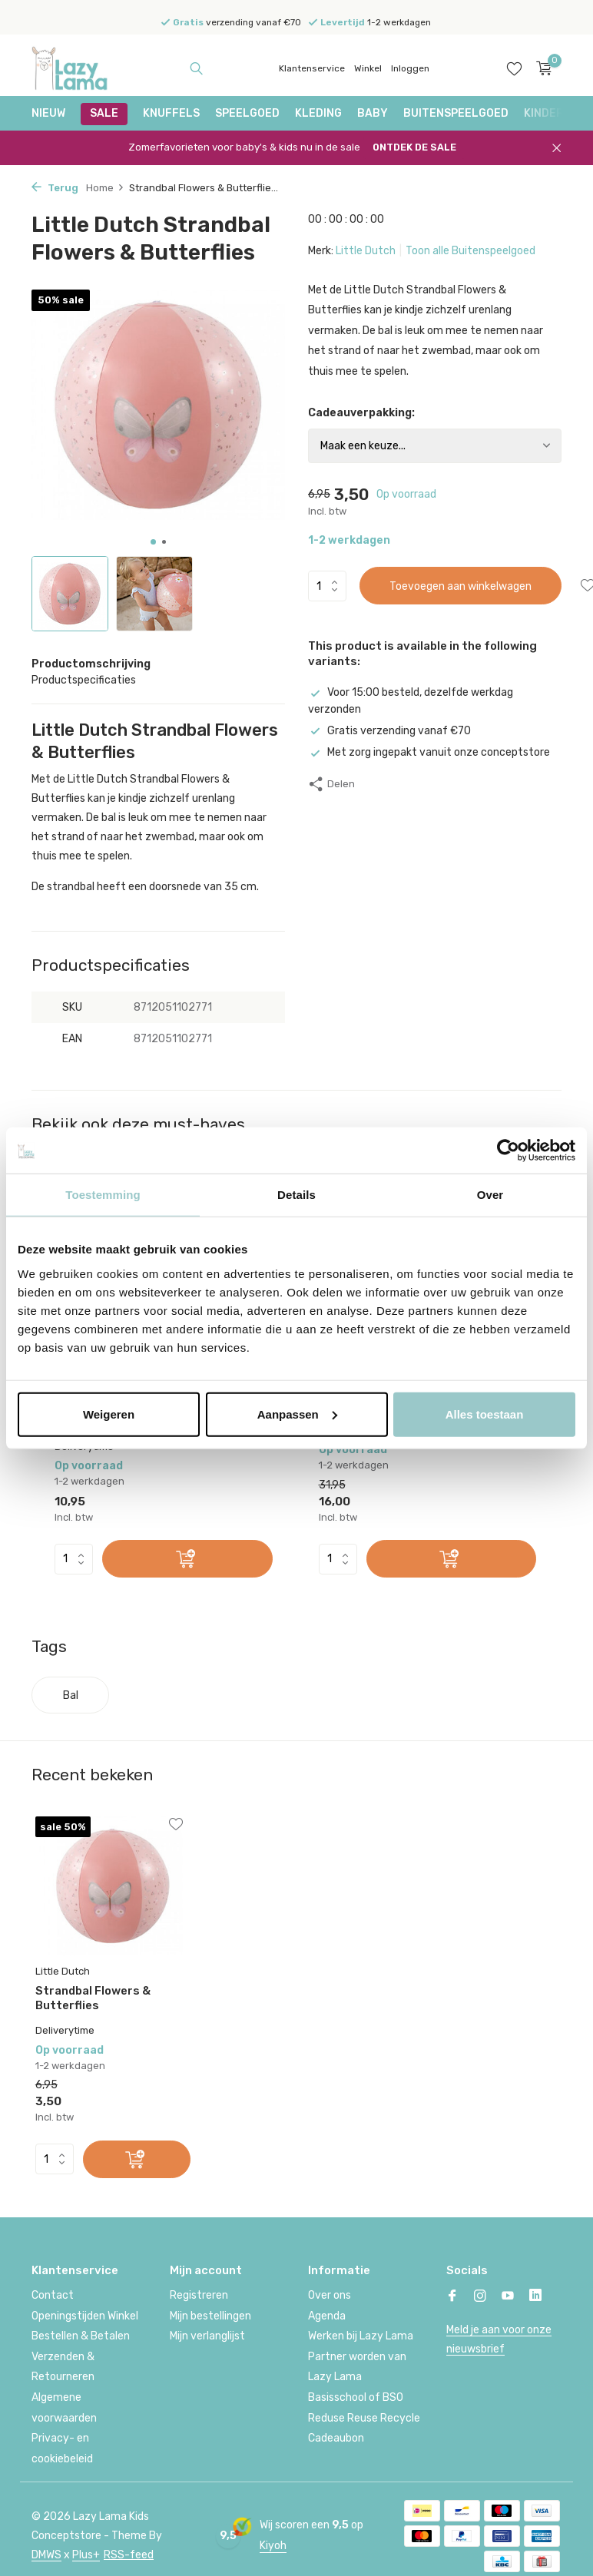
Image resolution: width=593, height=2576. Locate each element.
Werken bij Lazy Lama (360, 2335)
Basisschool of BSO (355, 2396)
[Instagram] (480, 2296)
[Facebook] (452, 2296)
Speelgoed (247, 113)
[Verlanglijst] (514, 68)
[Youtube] (508, 2296)
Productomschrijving (91, 663)
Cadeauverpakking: (361, 412)
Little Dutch (366, 250)
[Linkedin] (535, 2296)
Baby (372, 113)
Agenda (327, 2314)
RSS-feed (129, 2554)
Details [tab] (296, 1194)
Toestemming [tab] (103, 1194)
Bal (70, 1695)
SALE (104, 113)
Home (105, 188)
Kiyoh (273, 2544)
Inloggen (410, 68)
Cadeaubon (336, 2437)
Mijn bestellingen (210, 2314)
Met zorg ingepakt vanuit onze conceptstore (429, 752)
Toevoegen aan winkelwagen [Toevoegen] (460, 585)
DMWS (46, 2554)
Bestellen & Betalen (80, 2335)
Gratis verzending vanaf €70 (389, 730)
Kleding (318, 113)
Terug (54, 188)
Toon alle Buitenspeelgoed (470, 250)
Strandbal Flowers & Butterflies (93, 1996)
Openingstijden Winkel (84, 2314)
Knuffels (171, 113)
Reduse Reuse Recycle (364, 2416)
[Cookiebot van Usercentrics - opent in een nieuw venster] (508, 1150)
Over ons (329, 2294)
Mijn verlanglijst (207, 2335)
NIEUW (48, 113)
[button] (153, 542)
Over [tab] (490, 1194)
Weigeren (108, 1413)
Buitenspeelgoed (456, 113)
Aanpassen (297, 1413)
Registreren (199, 2294)
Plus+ (86, 2554)
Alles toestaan (485, 1413)
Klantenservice (312, 68)
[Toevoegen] (187, 1559)
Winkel (368, 68)
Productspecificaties (83, 680)
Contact (52, 2294)
